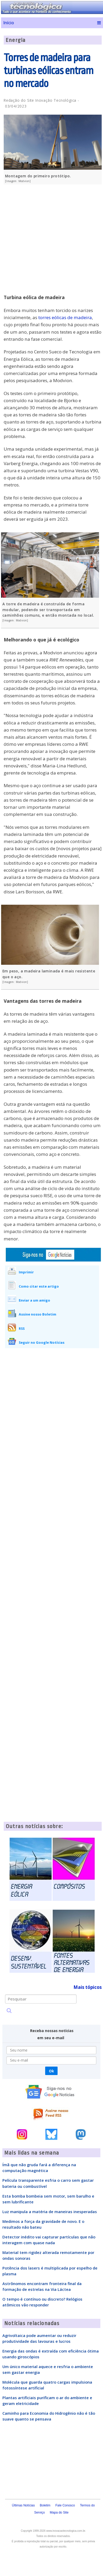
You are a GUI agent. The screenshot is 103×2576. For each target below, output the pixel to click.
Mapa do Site (59, 2512)
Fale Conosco (65, 2505)
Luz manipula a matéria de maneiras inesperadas (49, 2211)
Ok (51, 2070)
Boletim (45, 2505)
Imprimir (26, 1272)
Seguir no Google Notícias (41, 1342)
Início (8, 23)
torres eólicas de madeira (65, 317)
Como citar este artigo (39, 1286)
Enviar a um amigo (34, 1300)
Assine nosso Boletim (37, 1314)
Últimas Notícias (23, 2505)
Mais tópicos (87, 1987)
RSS (22, 1328)
